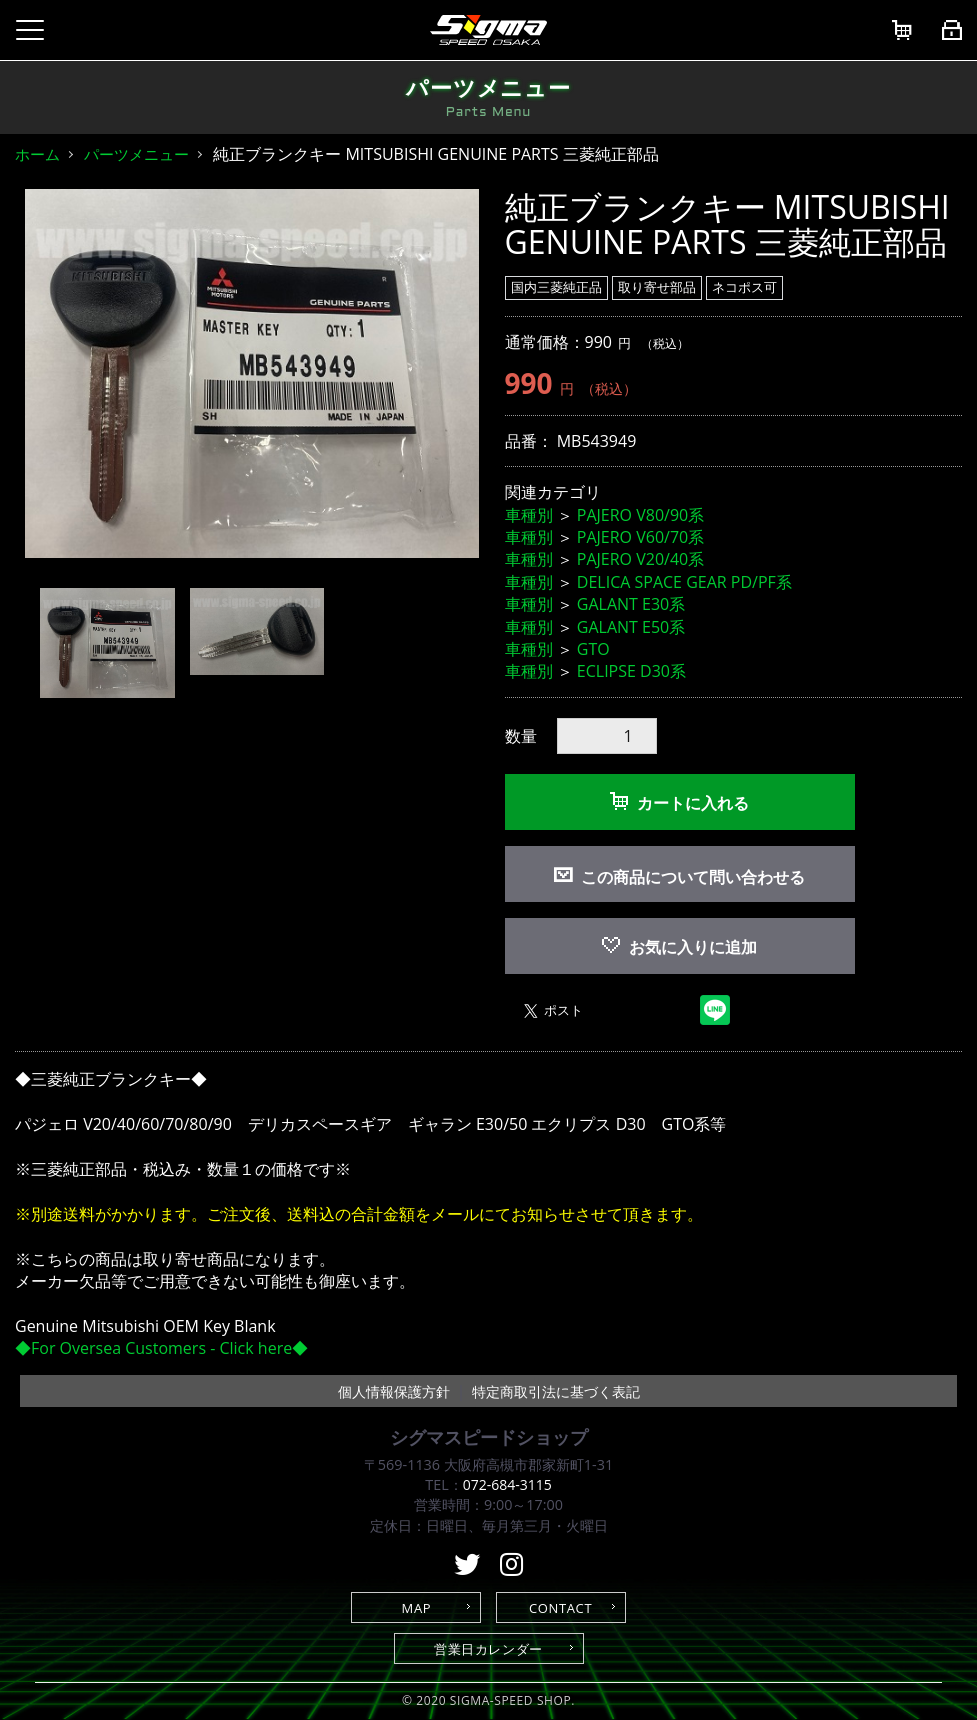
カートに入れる (679, 803)
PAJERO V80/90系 (640, 515)
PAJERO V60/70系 (640, 537)
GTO (593, 649)
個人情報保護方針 (394, 1391)
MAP (417, 1608)
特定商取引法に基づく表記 (556, 1391)
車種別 (529, 515)
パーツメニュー (136, 154)
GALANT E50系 (631, 627)
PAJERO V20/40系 (640, 559)
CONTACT (560, 1608)
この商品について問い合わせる (693, 877)
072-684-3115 (507, 1484)
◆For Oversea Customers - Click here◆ (161, 1348)
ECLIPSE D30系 (631, 671)
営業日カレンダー (488, 1649)
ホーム (37, 154)
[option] (252, 374)
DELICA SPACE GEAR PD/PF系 (684, 582)
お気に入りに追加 (679, 947)
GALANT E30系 (631, 604)
